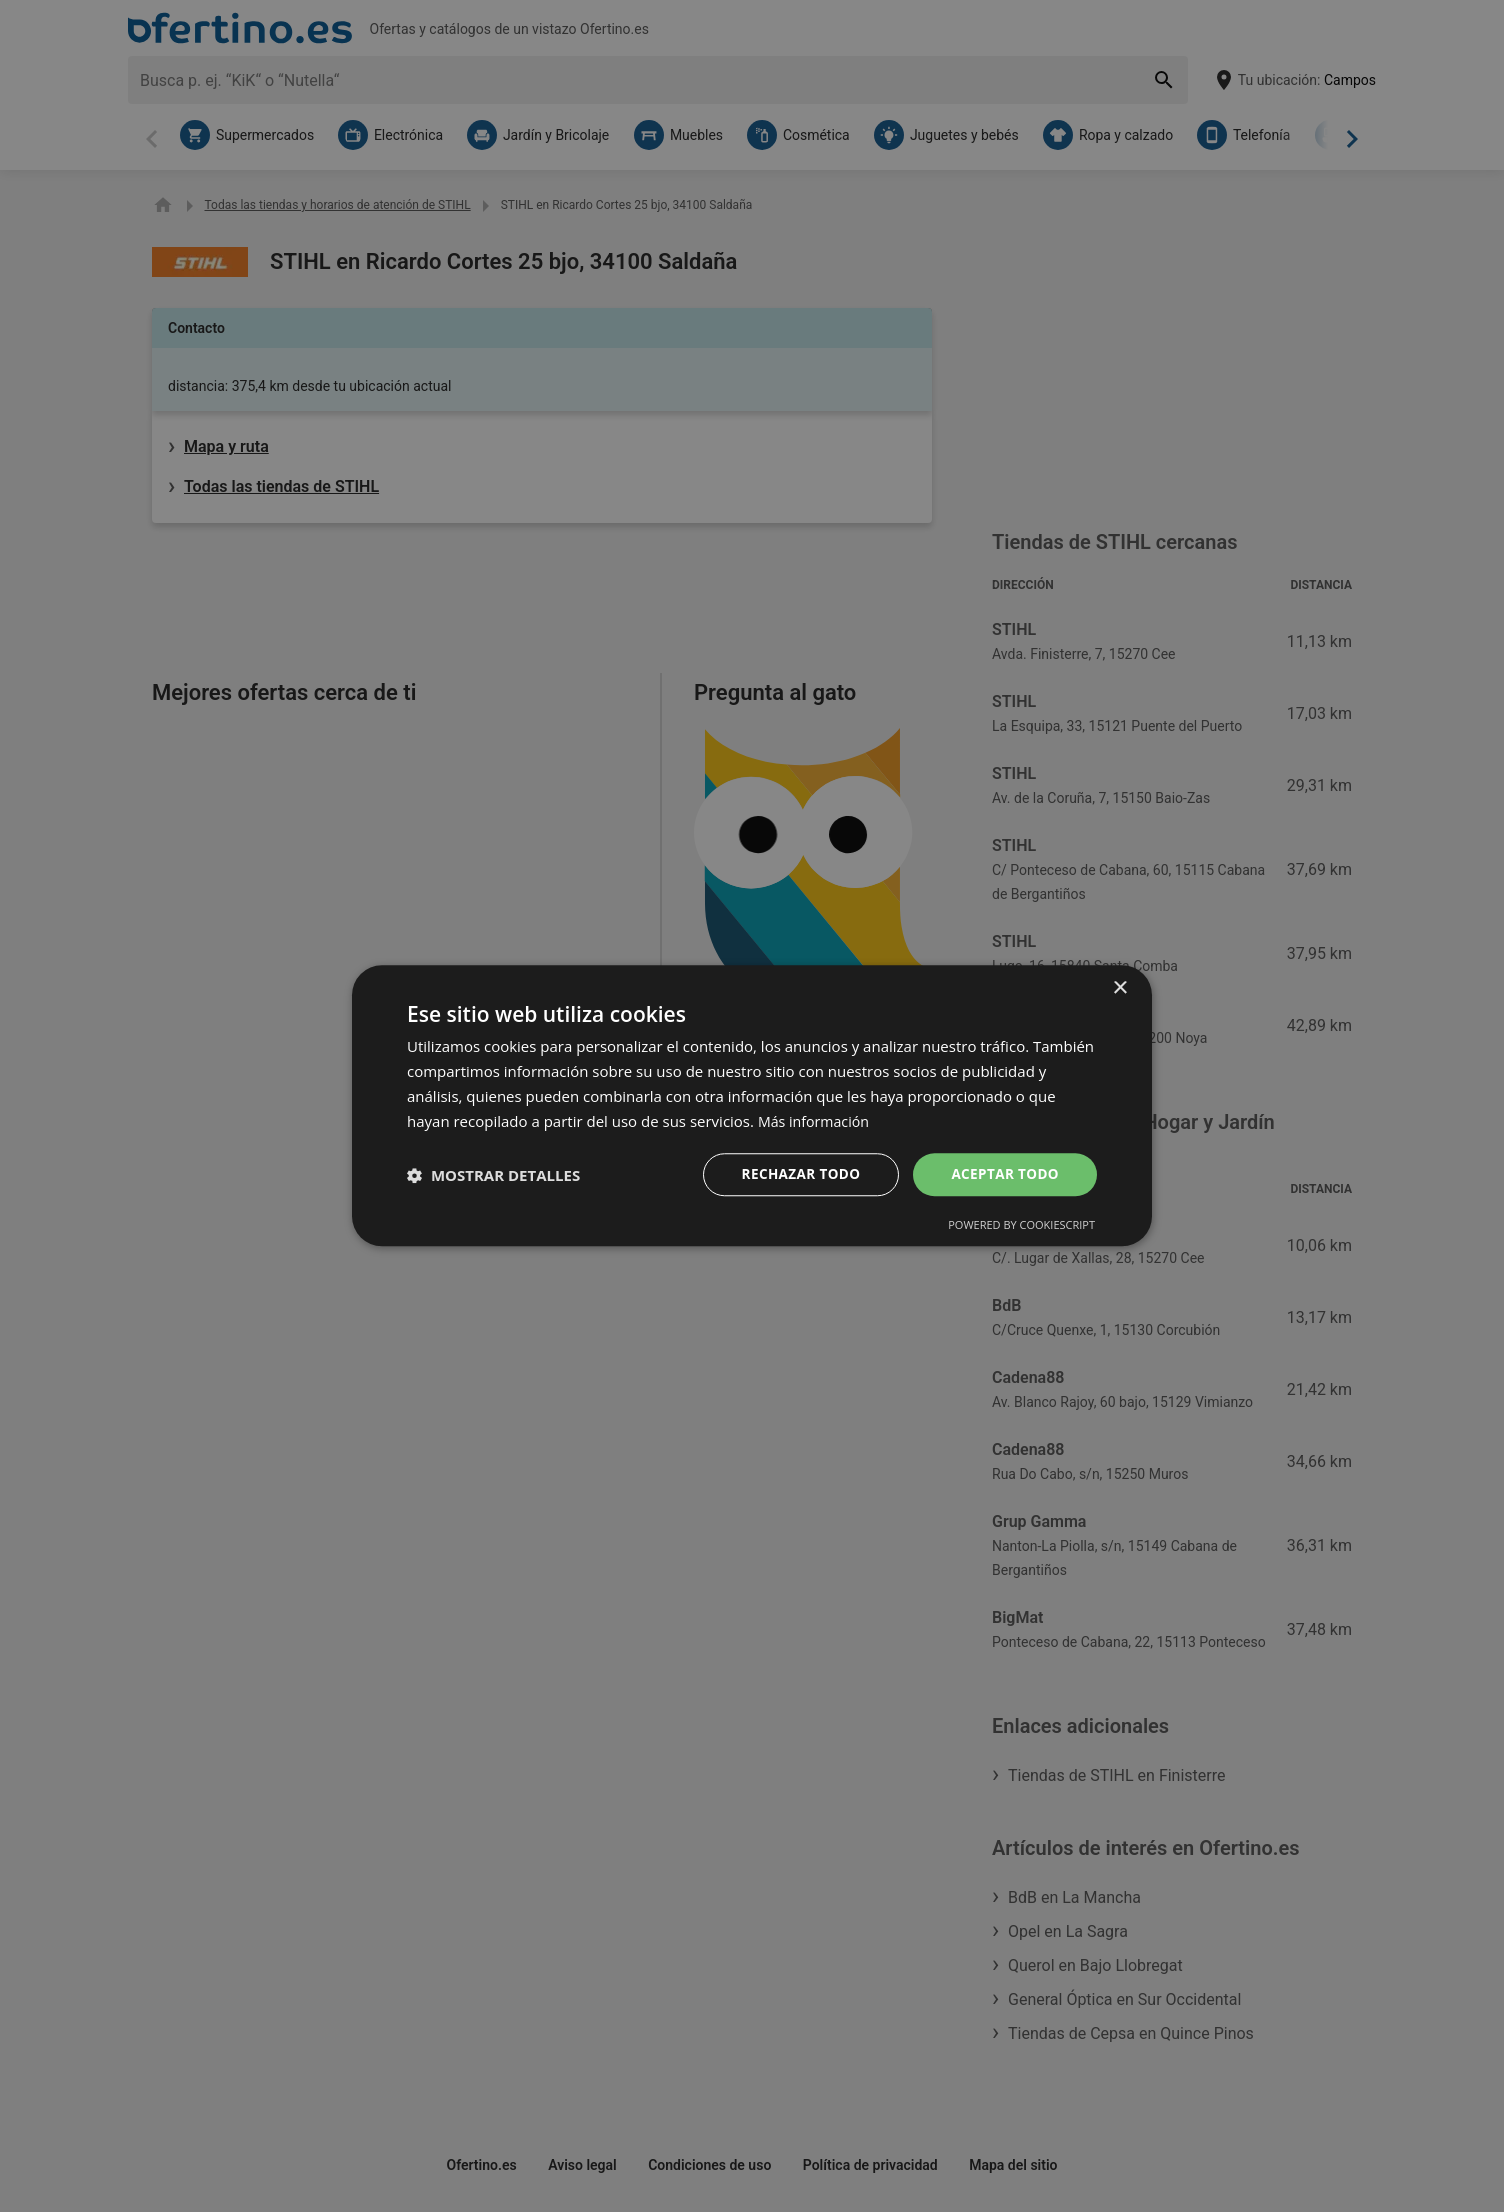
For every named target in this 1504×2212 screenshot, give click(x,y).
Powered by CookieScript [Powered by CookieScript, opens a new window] (1021, 1226)
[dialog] (752, 1105)
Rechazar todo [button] (795, 1174)
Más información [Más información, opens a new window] (816, 1120)
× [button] (1119, 987)
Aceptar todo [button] (1003, 1174)
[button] (493, 1175)
